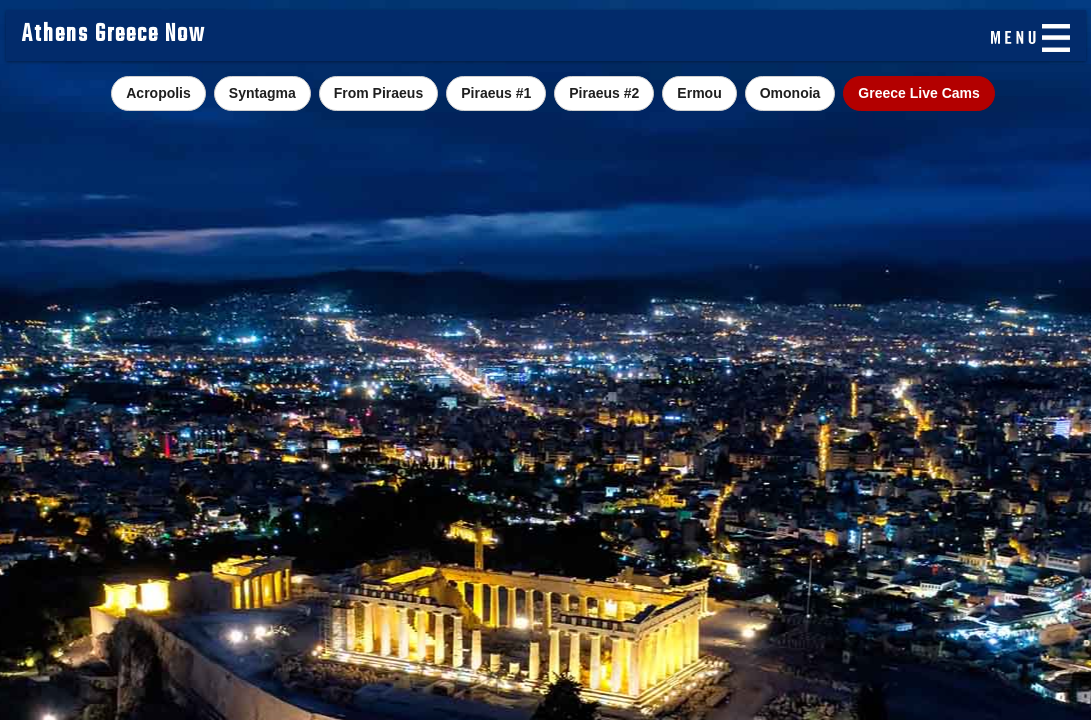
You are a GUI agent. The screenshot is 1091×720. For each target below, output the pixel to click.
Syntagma (262, 93)
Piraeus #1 (496, 93)
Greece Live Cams (918, 93)
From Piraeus (378, 93)
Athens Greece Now (113, 35)
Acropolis (158, 93)
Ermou (699, 93)
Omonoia (790, 93)
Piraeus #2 (604, 93)
